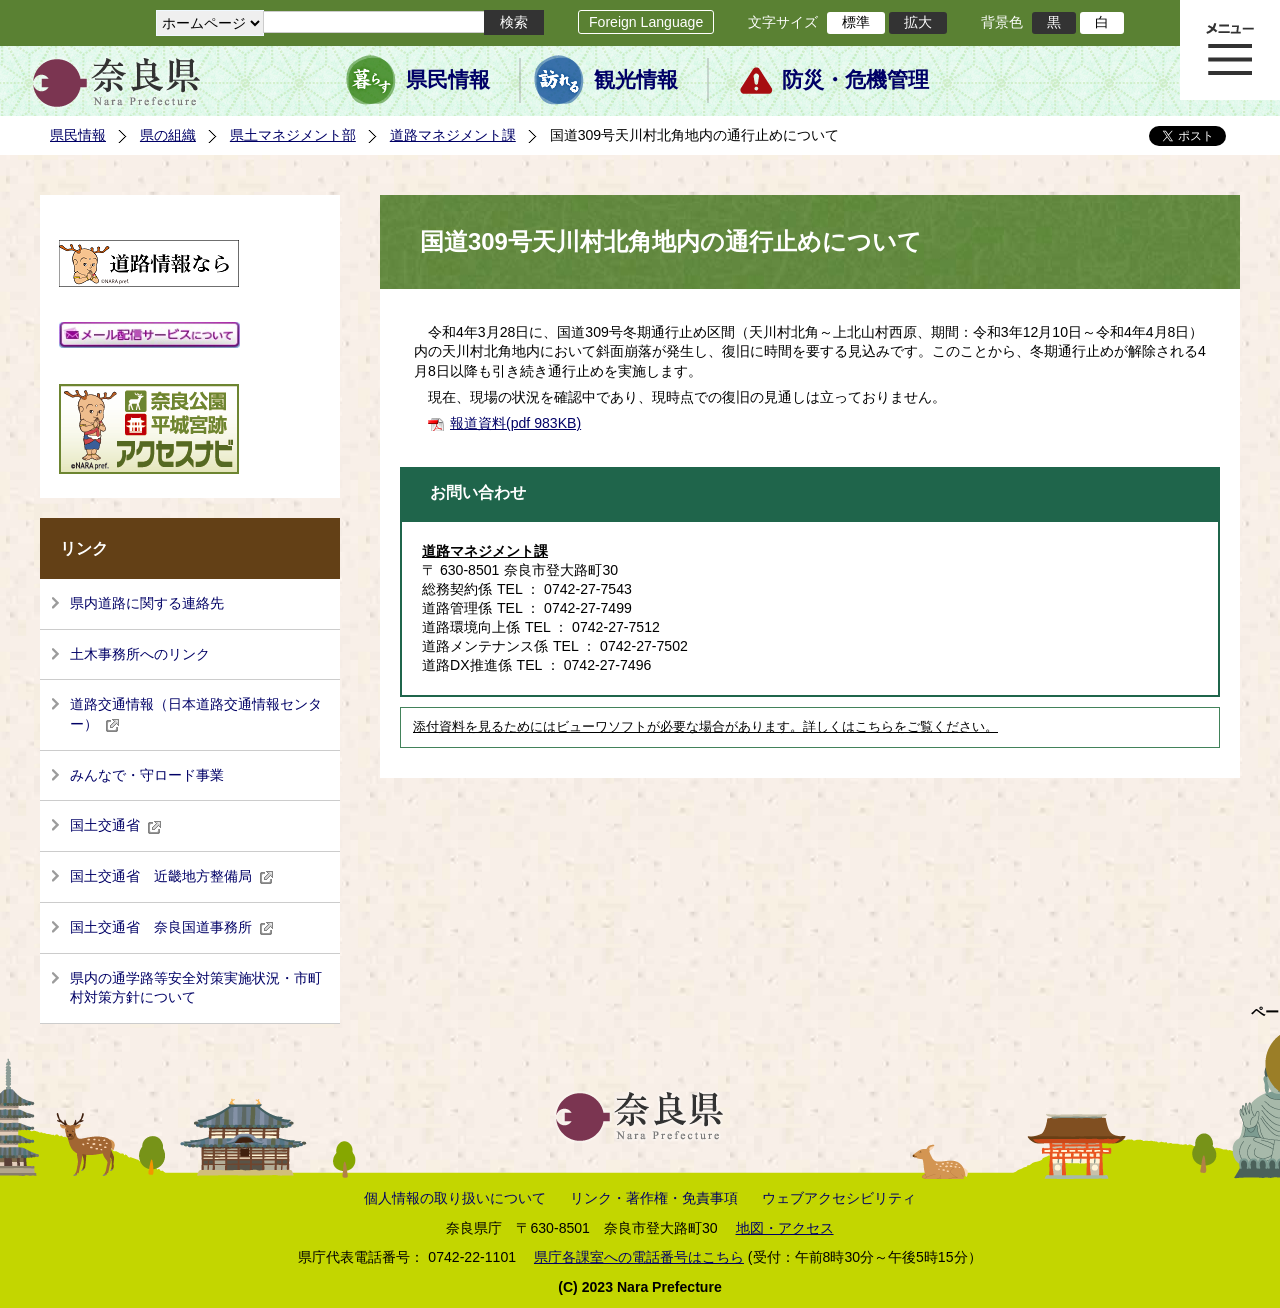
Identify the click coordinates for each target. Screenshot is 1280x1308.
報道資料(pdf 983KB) (515, 423)
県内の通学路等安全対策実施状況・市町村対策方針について (196, 988)
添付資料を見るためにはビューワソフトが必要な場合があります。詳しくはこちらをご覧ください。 (705, 727)
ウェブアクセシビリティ (839, 1198)
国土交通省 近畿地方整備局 (172, 876)
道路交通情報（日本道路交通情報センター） (196, 714)
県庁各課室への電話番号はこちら (639, 1257)
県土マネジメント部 (293, 135)
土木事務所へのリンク (140, 654)
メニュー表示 (1230, 50)
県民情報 (448, 80)
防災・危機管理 (855, 80)
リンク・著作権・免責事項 (654, 1198)
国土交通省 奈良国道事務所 (172, 927)
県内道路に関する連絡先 (147, 603)
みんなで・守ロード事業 (147, 775)
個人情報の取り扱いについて (455, 1198)
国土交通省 (116, 825)
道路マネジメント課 (453, 135)
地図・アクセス (785, 1228)
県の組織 (168, 135)
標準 (856, 22)
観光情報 (636, 80)
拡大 (918, 22)
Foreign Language (646, 22)
